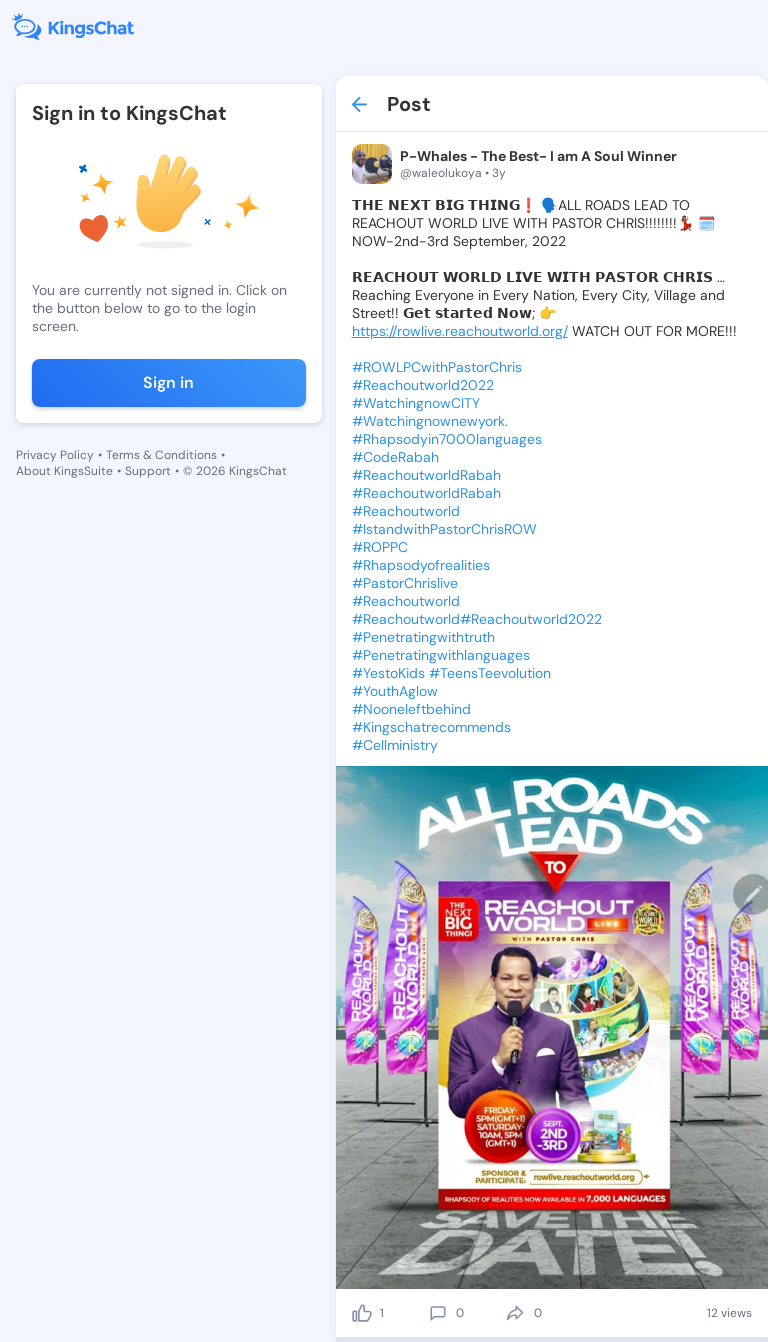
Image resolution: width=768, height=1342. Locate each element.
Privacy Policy (55, 455)
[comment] (438, 1313)
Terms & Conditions (161, 455)
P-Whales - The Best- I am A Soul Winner (538, 156)
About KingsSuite (64, 471)
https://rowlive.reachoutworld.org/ (460, 331)
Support (148, 471)
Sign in (168, 382)
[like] (362, 1313)
